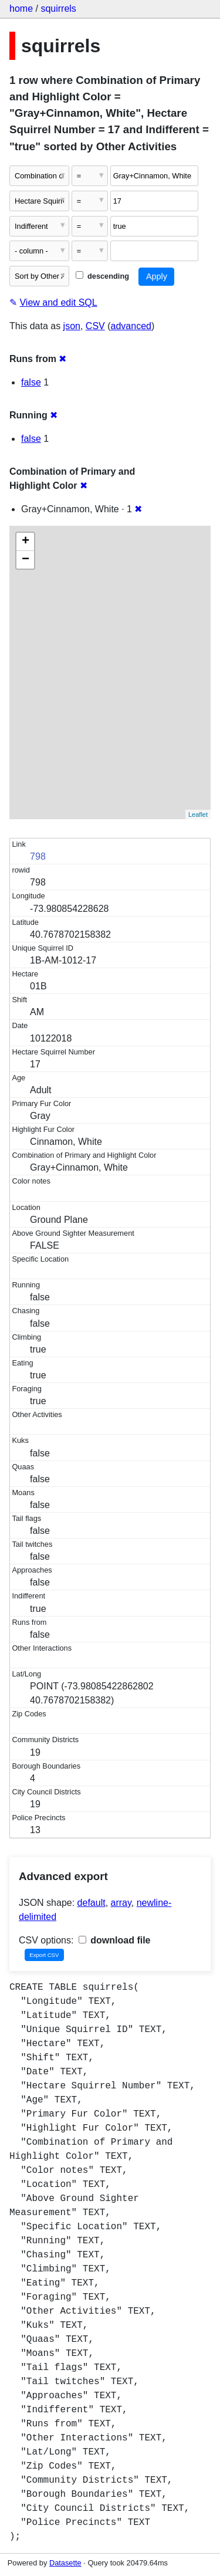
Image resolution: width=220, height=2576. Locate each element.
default (91, 1903)
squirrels (58, 8)
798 (38, 856)
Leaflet (198, 814)
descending (102, 276)
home (21, 8)
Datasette (65, 2562)
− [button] (25, 560)
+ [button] (25, 541)
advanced (131, 326)
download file (115, 1940)
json (71, 326)
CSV (95, 326)
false (31, 382)
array (121, 1903)
